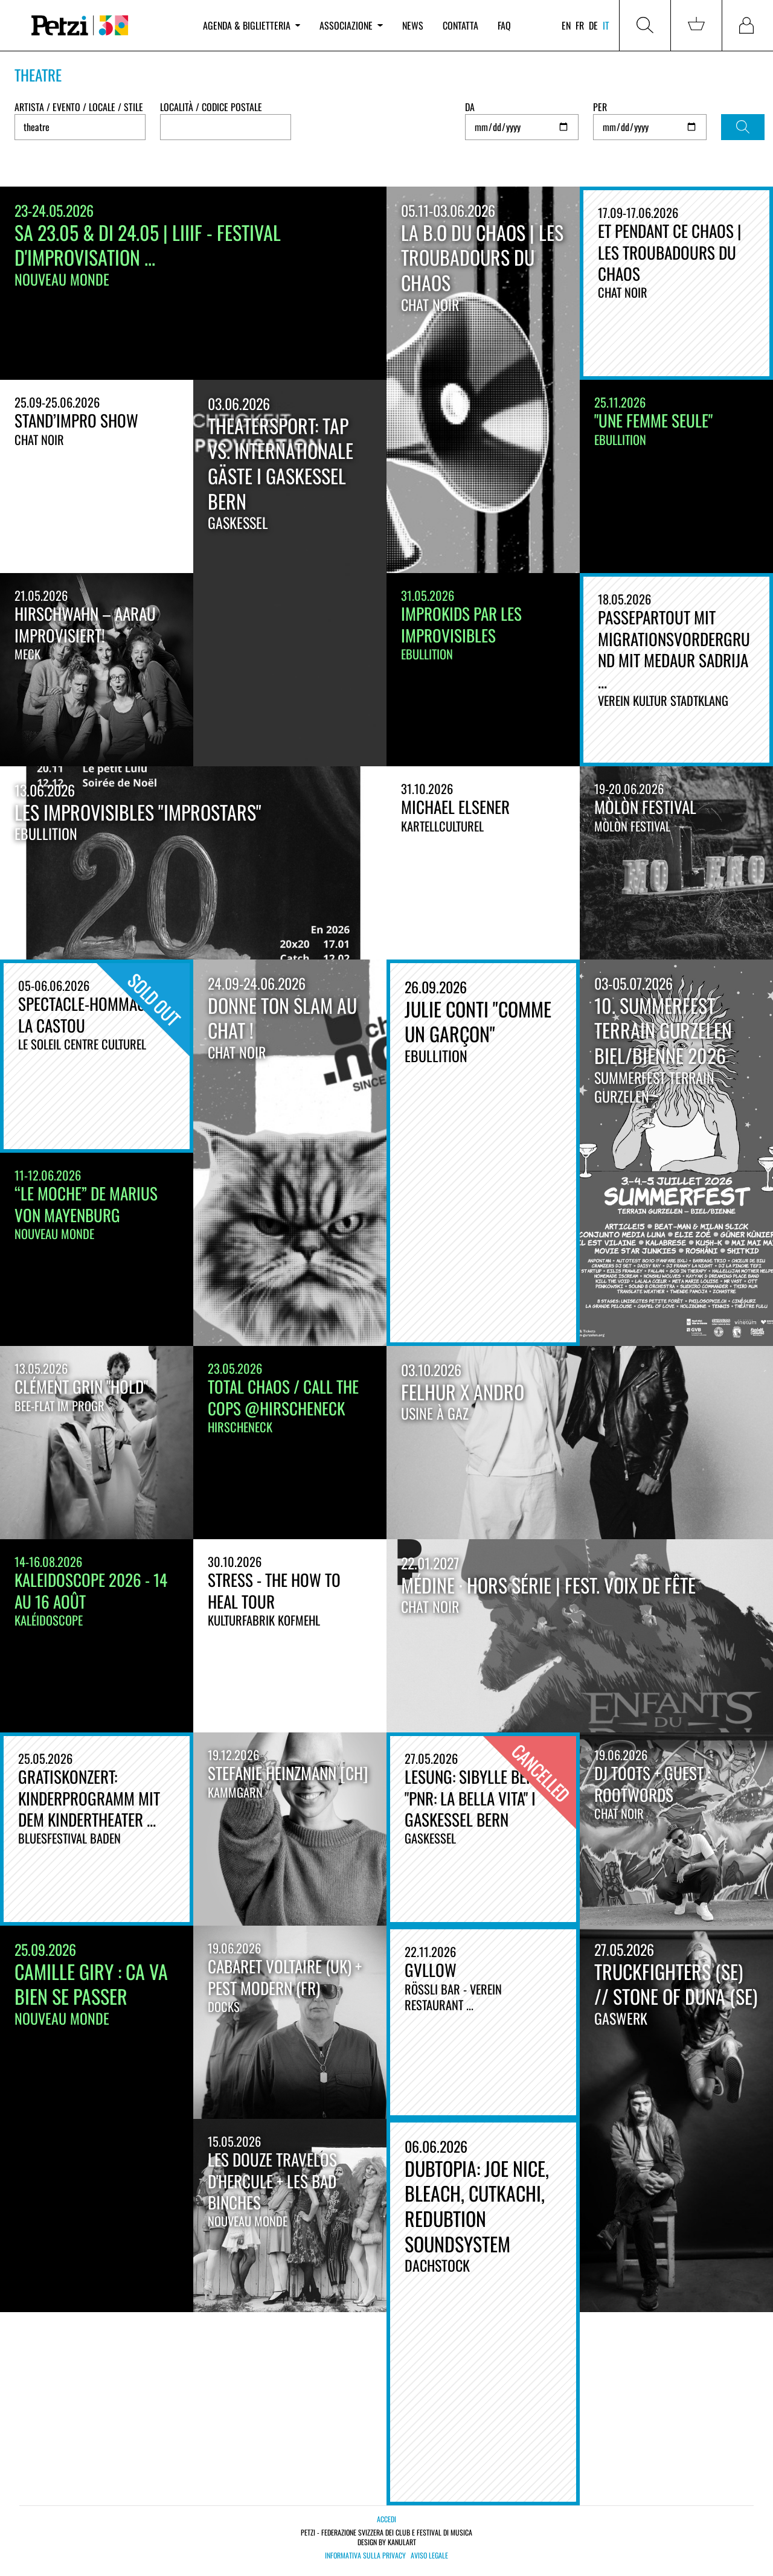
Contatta (460, 25)
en (566, 25)
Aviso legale (429, 2555)
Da (470, 107)
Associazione (350, 25)
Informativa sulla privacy (365, 2555)
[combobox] (225, 127)
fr (580, 25)
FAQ (504, 25)
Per (600, 107)
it (606, 25)
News (412, 25)
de (593, 25)
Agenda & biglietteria (251, 25)
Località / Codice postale (211, 107)
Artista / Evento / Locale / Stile (78, 107)
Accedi (386, 2519)
